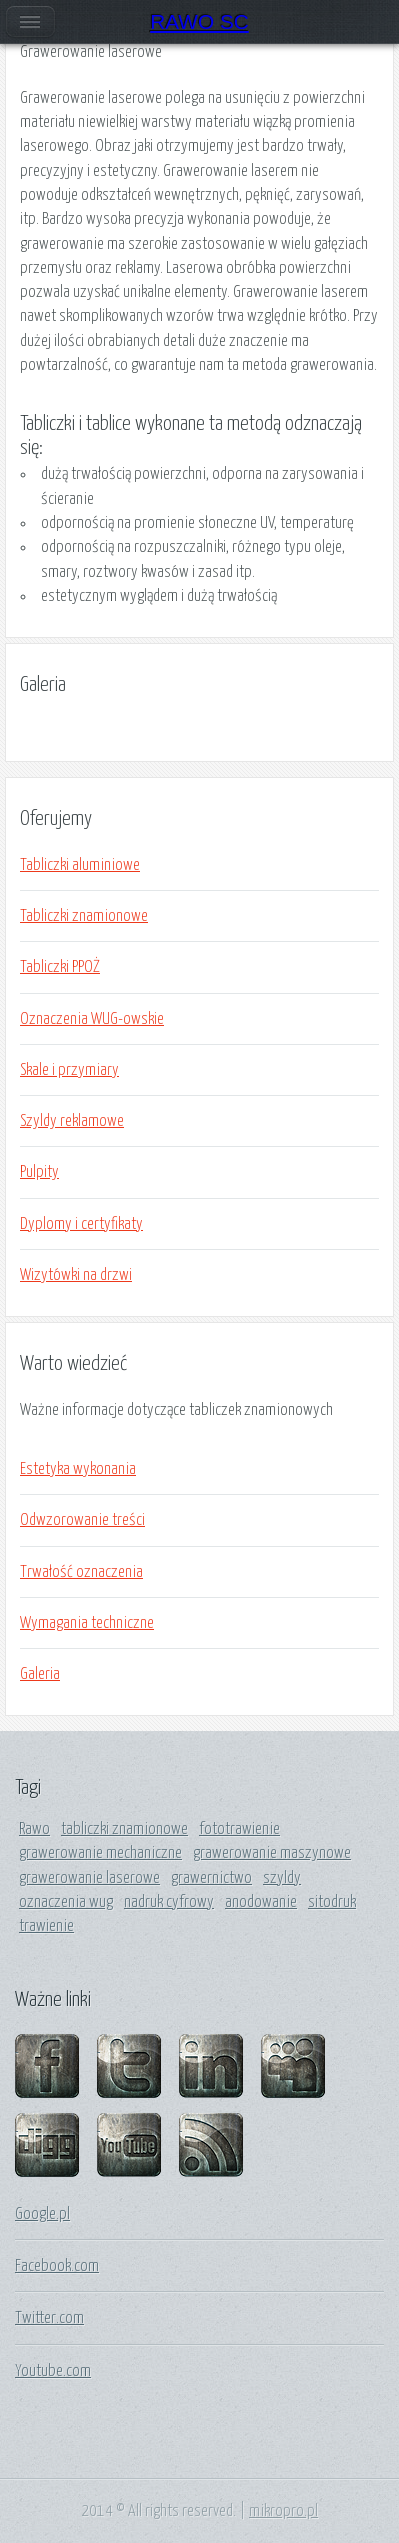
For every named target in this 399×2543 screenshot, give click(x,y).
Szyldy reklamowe (72, 1121)
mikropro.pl (283, 2511)
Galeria (40, 1674)
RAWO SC (199, 21)
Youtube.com (53, 2371)
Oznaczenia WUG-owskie (92, 1019)
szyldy (282, 1878)
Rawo (34, 1829)
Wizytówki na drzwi (76, 1275)
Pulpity (39, 1172)
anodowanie (261, 1902)
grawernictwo (211, 1878)
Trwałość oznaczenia (81, 1572)
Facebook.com (57, 2266)
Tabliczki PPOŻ (60, 967)
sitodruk (332, 1902)
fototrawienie (239, 1829)
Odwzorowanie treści (82, 1520)
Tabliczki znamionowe (84, 916)
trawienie (46, 1926)
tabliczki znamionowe (124, 1829)
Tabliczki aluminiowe (80, 865)
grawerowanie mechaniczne (100, 1853)
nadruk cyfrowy (169, 1902)
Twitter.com (49, 2318)
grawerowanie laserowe (89, 1878)
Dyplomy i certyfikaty (81, 1224)
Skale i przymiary (69, 1070)
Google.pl (42, 2214)
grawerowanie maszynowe (272, 1853)
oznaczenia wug (66, 1902)
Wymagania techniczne (87, 1623)
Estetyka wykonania (78, 1469)
